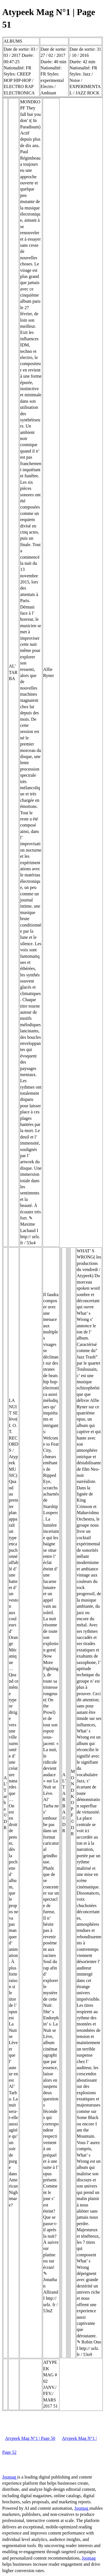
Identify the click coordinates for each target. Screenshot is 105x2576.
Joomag (9, 2477)
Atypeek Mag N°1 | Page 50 (30, 2438)
